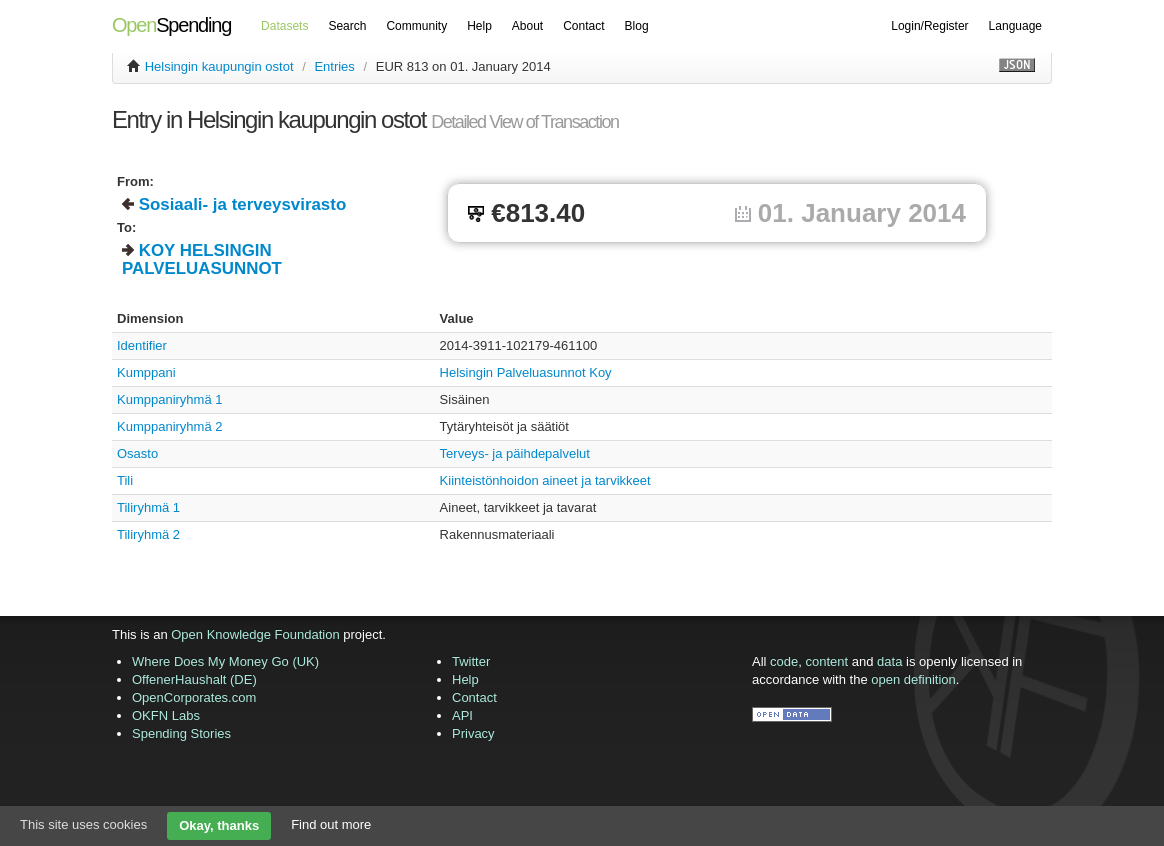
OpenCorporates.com (194, 697)
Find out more (331, 824)
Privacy (473, 733)
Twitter (471, 661)
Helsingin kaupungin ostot (219, 66)
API (462, 715)
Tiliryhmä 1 (148, 507)
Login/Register (929, 26)
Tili (125, 480)
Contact (583, 26)
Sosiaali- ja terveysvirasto (243, 204)
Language (1015, 26)
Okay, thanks (219, 825)
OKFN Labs (166, 715)
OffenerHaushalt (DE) (194, 679)
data (889, 661)
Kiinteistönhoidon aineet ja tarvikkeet (545, 480)
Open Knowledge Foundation (255, 634)
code (784, 661)
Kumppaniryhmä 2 (170, 426)
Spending (171, 25)
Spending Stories (181, 733)
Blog (637, 26)
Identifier (142, 345)
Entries (334, 66)
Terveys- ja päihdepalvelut (515, 453)
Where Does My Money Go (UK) (225, 661)
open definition (913, 679)
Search (347, 26)
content (827, 661)
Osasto (137, 453)
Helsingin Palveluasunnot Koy (526, 372)
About (527, 26)
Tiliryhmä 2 (148, 534)
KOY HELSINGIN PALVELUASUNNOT (202, 259)
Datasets (284, 26)
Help (479, 26)
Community (416, 26)
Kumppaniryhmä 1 (170, 399)
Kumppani (146, 372)
